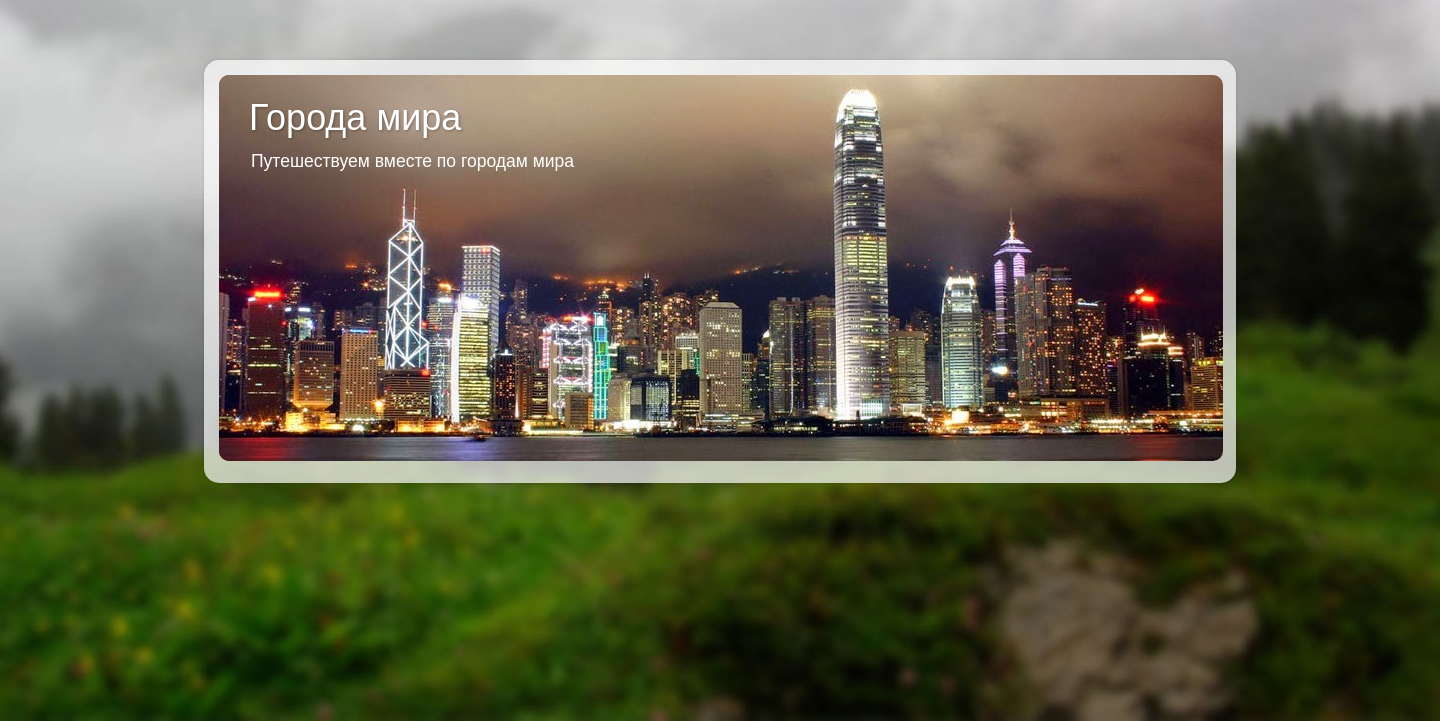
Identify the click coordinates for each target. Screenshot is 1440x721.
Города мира (355, 117)
